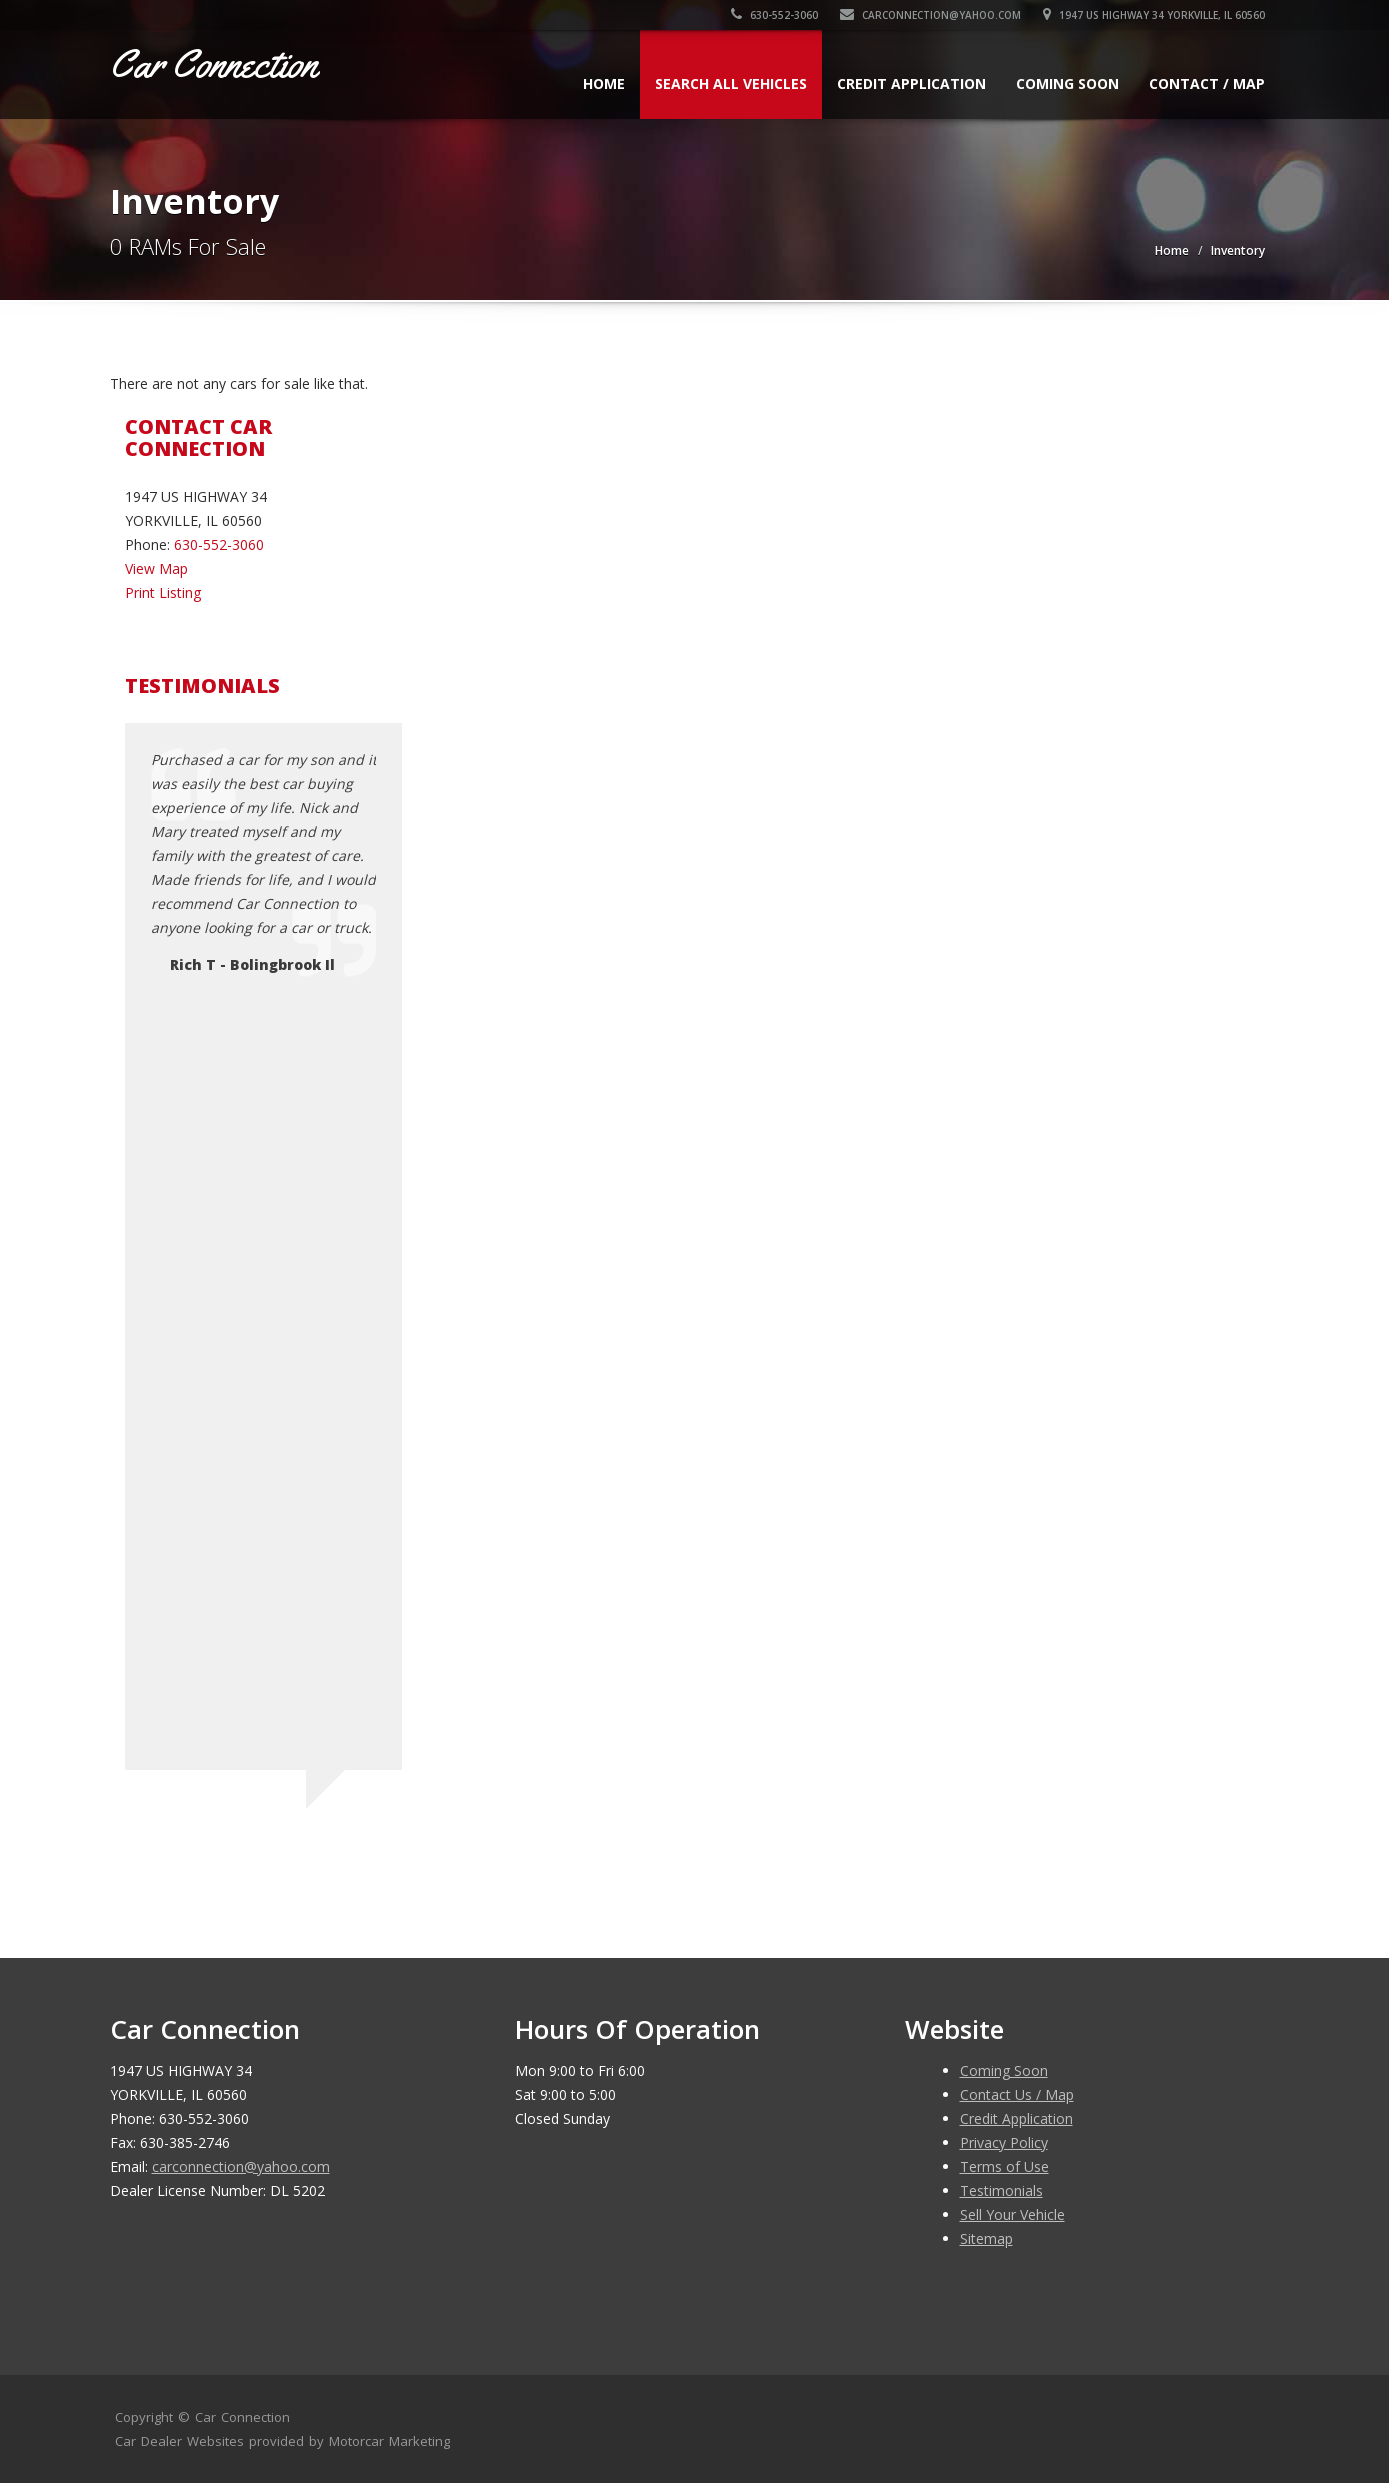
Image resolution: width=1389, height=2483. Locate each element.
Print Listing (163, 592)
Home (604, 83)
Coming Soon (1067, 83)
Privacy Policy (1004, 2142)
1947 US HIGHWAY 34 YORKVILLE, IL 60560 (1154, 15)
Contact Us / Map (1017, 2094)
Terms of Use (1004, 2166)
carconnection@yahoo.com (930, 15)
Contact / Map (1207, 83)
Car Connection (242, 2417)
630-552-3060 (774, 15)
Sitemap (986, 2238)
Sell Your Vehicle (1012, 2214)
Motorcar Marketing (389, 2441)
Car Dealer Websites (179, 2441)
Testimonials (1001, 2190)
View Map (156, 568)
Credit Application (911, 83)
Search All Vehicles (731, 83)
